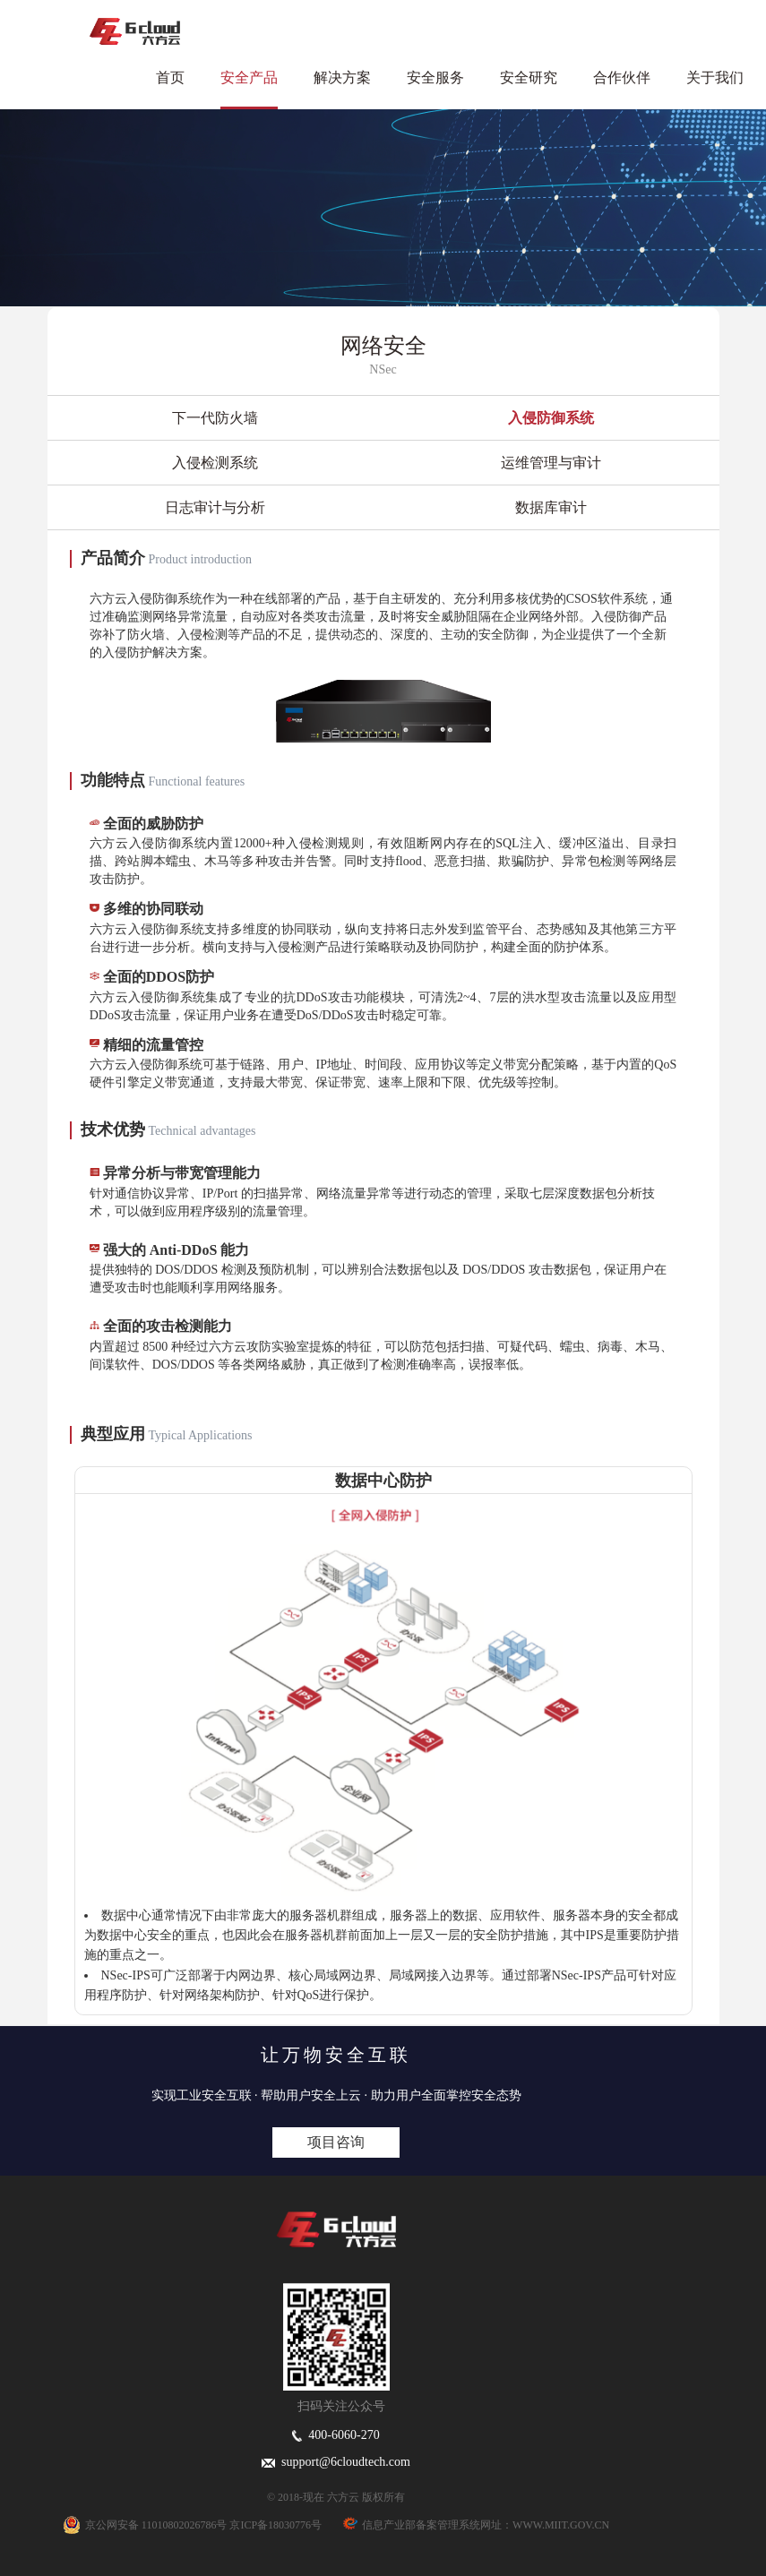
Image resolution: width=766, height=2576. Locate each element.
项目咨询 (336, 2142)
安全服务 (435, 77)
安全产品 (249, 77)
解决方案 (342, 77)
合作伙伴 (621, 77)
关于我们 (715, 77)
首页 (170, 77)
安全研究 (528, 77)
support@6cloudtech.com (336, 2462)
